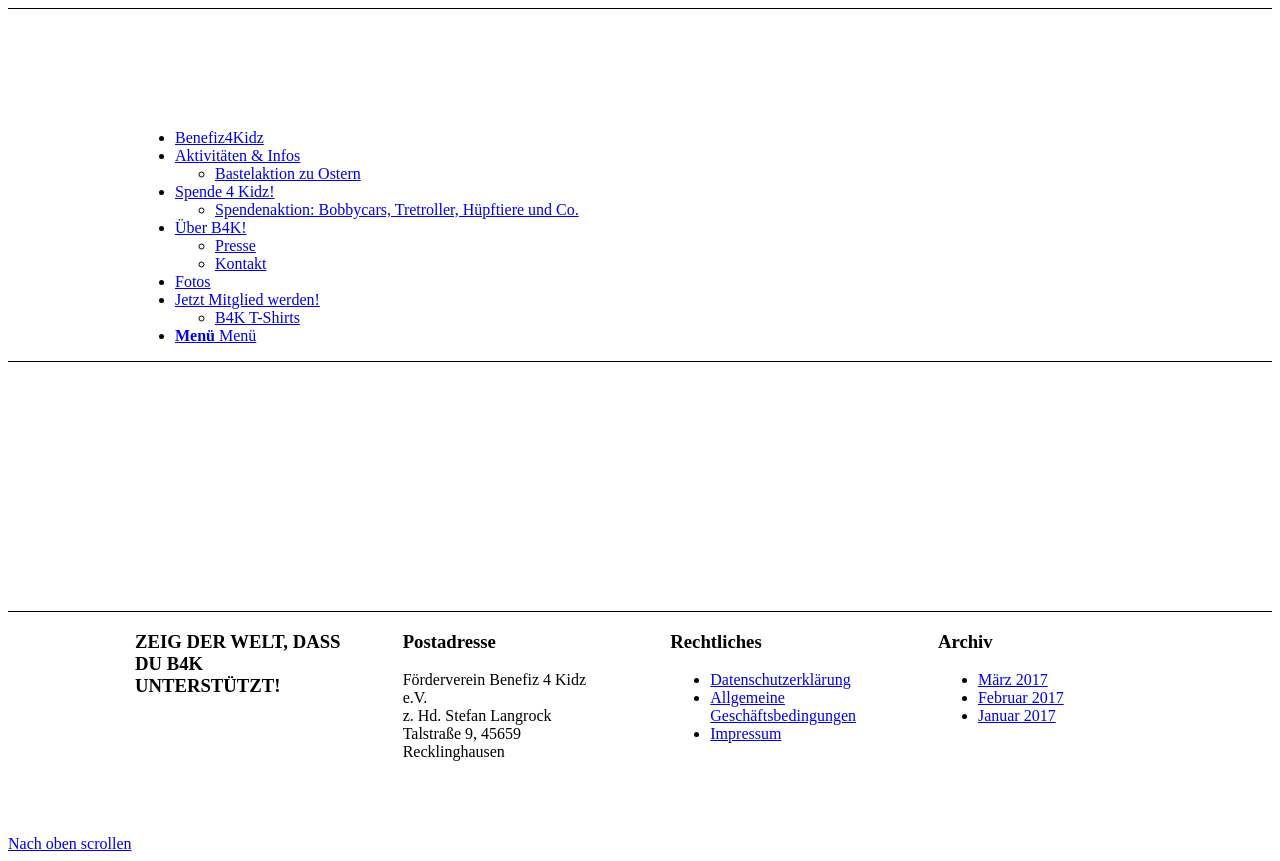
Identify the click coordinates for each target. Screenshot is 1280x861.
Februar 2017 (1021, 697)
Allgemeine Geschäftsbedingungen (783, 706)
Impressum (745, 733)
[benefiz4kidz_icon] (285, 103)
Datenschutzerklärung (780, 679)
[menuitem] (660, 138)
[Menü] (215, 335)
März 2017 (1013, 679)
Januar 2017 (1017, 715)
